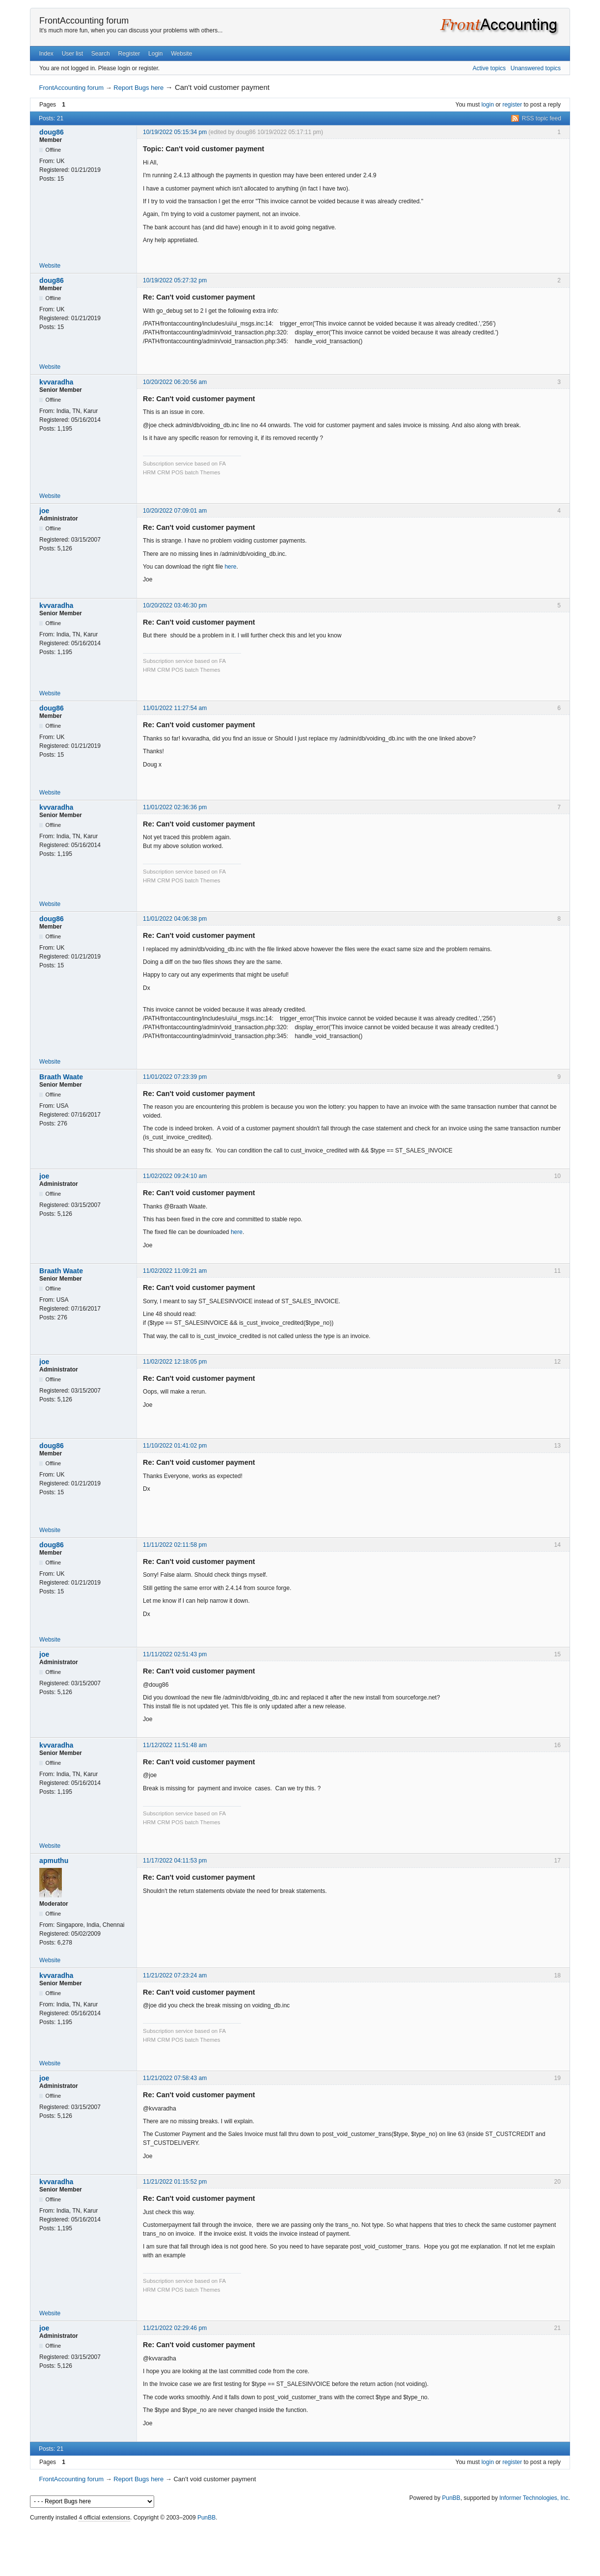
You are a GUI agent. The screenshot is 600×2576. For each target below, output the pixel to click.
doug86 (51, 132)
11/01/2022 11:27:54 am (175, 708)
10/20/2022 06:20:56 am (175, 382)
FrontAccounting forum (84, 21)
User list (72, 53)
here (230, 566)
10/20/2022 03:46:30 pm (175, 605)
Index (46, 53)
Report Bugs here (138, 87)
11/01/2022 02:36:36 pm (175, 807)
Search (100, 53)
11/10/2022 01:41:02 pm (175, 1445)
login (487, 104)
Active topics (489, 68)
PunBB (451, 2497)
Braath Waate (61, 1077)
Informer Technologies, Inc (534, 2497)
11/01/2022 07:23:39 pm (175, 1076)
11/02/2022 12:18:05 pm (175, 1361)
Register (129, 53)
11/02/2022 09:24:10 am (175, 1176)
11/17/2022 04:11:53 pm (175, 1860)
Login (155, 53)
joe (44, 511)
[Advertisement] (300, 2546)
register (512, 104)
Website (181, 53)
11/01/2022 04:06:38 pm (175, 918)
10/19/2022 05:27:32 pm (175, 280)
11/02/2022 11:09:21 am (175, 1270)
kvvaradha (56, 382)
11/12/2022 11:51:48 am (175, 1745)
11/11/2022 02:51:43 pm (175, 1654)
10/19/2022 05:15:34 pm (175, 132)
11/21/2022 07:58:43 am (175, 2078)
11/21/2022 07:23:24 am (175, 1975)
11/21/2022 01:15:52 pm (175, 2181)
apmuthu (53, 1860)
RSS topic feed (541, 118)
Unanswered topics (536, 68)
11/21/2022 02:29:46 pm (175, 2328)
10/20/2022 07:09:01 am (175, 510)
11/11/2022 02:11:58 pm (175, 1544)
